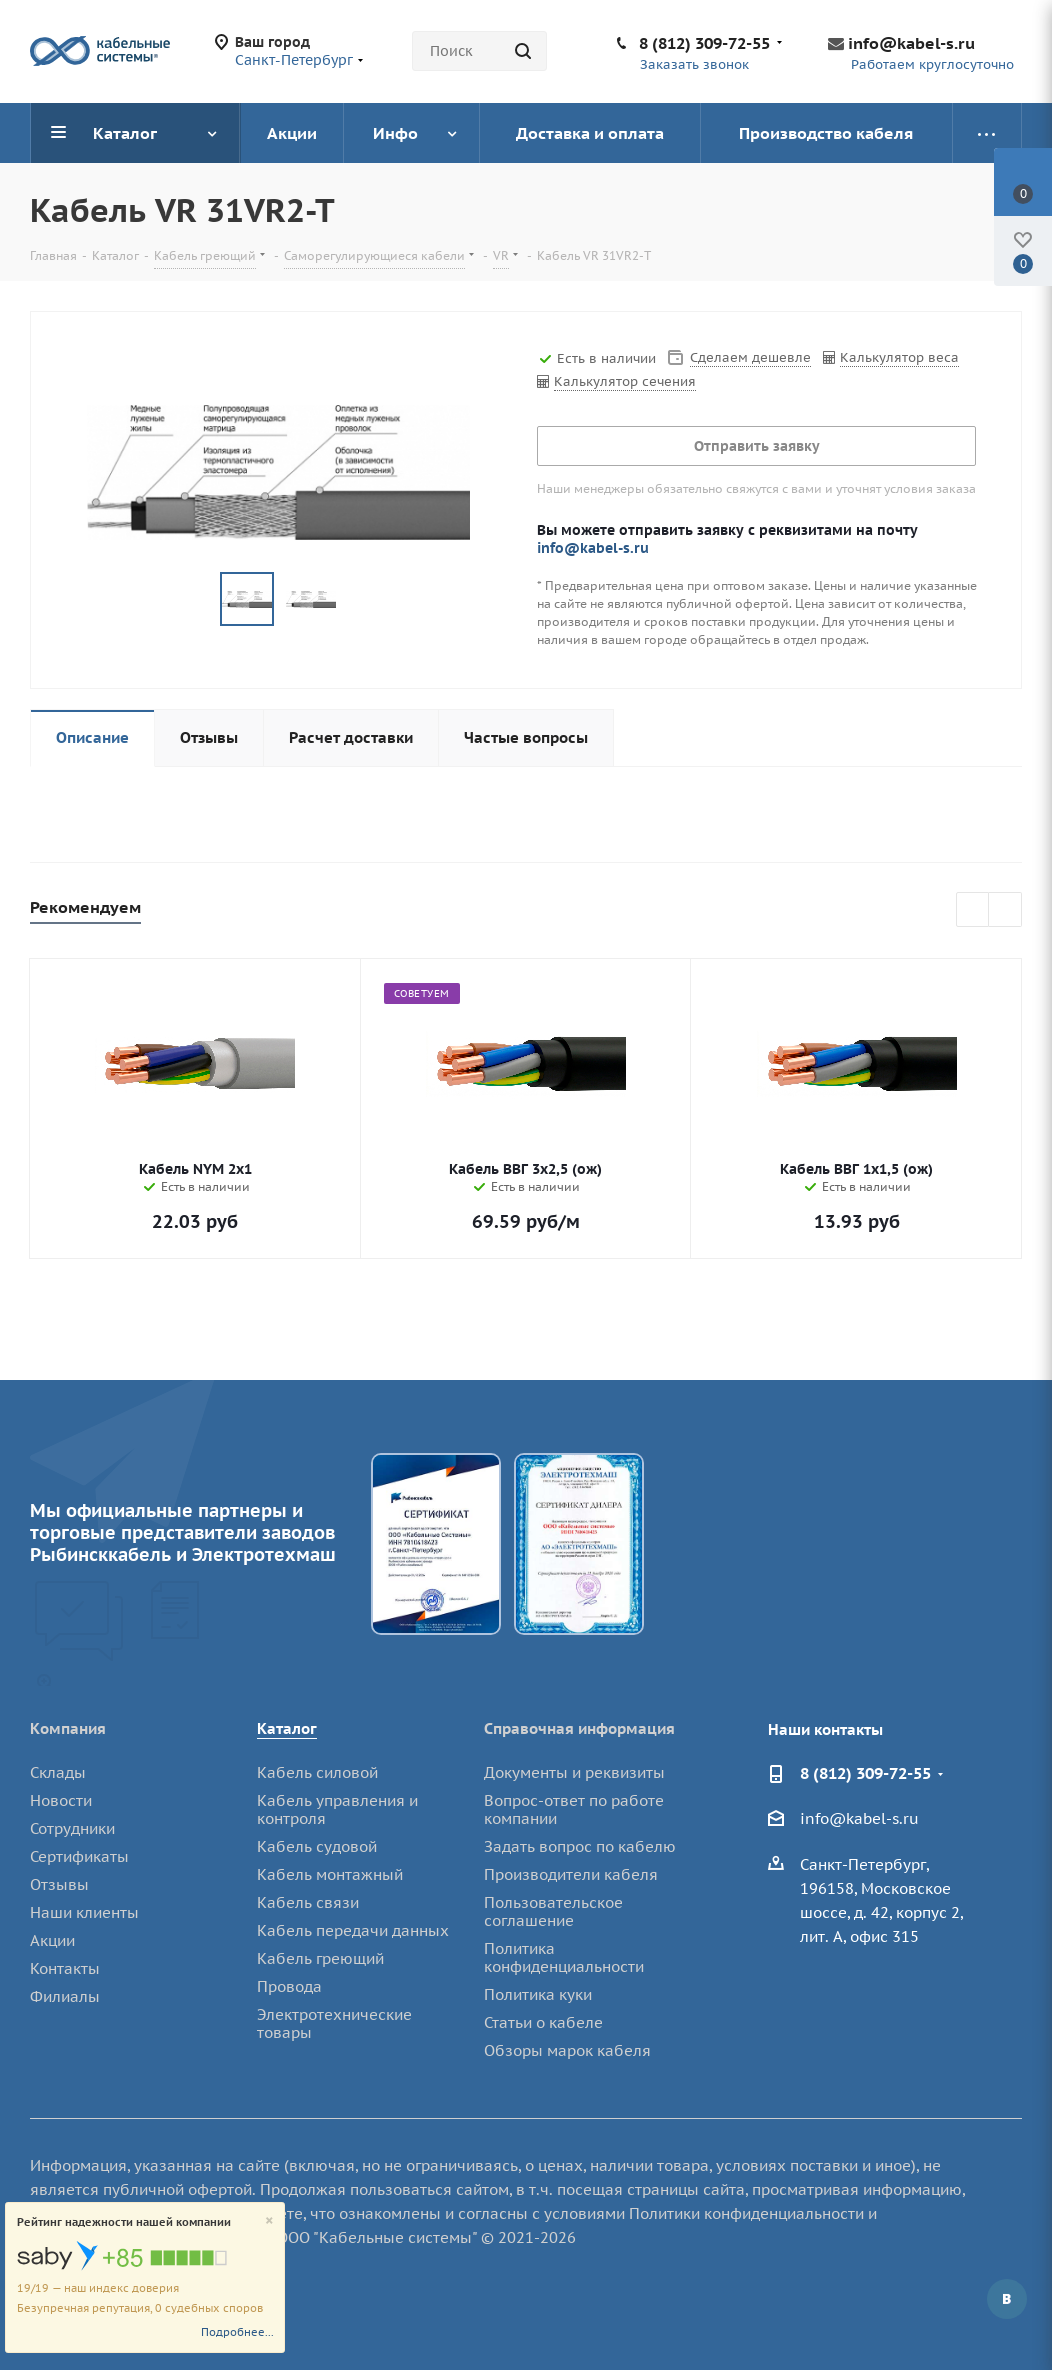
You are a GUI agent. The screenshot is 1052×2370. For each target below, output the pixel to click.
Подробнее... (237, 2332)
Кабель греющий (320, 1958)
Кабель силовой (317, 1772)
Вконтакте (1007, 2299)
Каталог (287, 1728)
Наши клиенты (84, 1912)
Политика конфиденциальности (564, 1957)
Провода (289, 1986)
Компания (68, 1728)
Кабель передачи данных (353, 1930)
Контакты (65, 1968)
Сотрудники (72, 1828)
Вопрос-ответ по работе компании (574, 1809)
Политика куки (538, 1994)
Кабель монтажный (330, 1874)
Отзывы (59, 1884)
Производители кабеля (571, 1874)
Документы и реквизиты (574, 1772)
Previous (973, 910)
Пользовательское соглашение (553, 1911)
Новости (61, 1800)
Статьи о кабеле (543, 2022)
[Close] (269, 2221)
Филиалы (65, 1996)
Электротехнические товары (334, 2023)
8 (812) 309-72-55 (704, 43)
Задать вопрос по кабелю (580, 1846)
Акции (52, 1940)
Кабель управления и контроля (337, 1809)
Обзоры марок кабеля (567, 2050)
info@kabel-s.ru (911, 43)
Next (1005, 910)
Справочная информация (579, 1728)
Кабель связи (308, 1902)
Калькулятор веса (899, 357)
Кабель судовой (317, 1846)
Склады (58, 1772)
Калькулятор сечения (625, 381)
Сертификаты (79, 1856)
